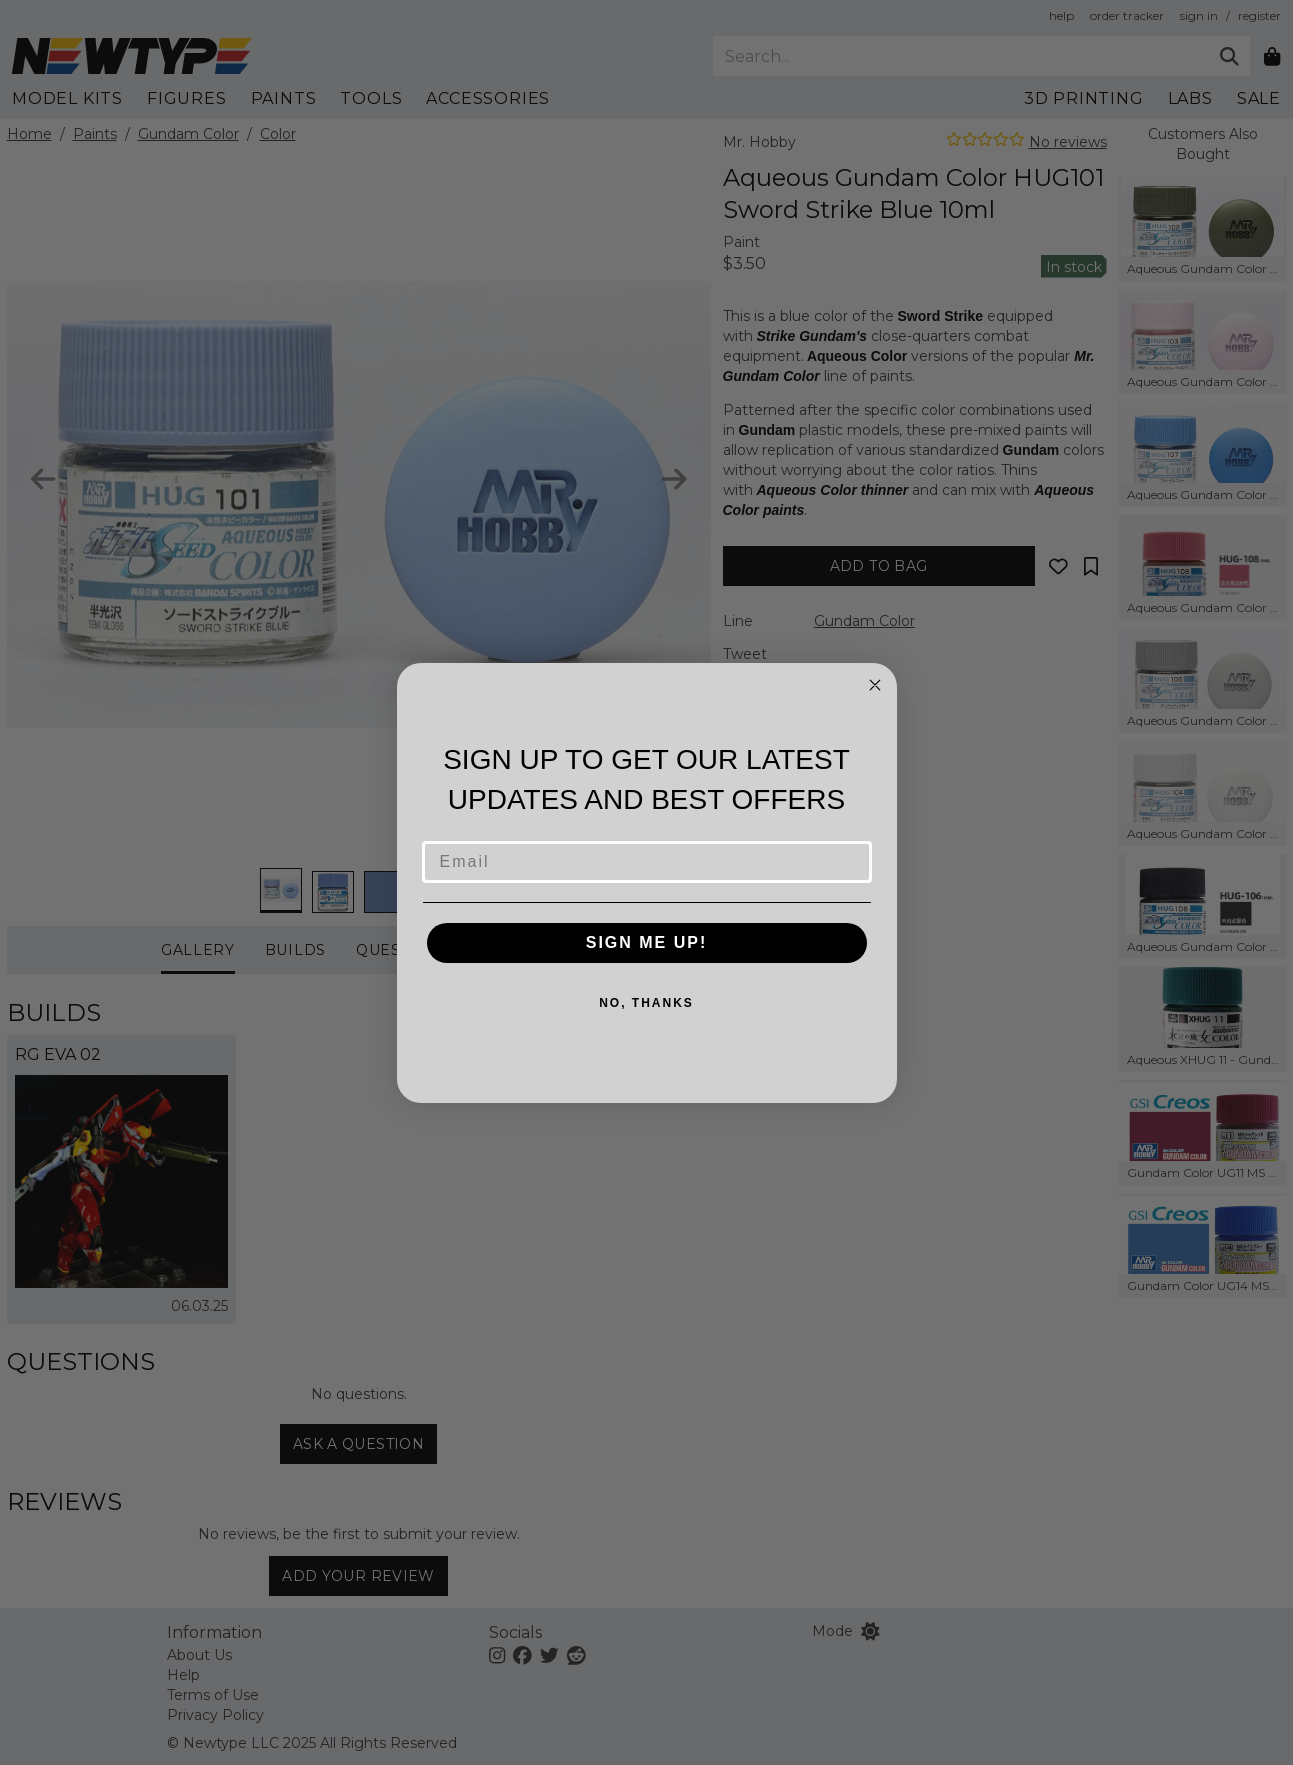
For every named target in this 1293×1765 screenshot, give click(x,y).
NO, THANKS (646, 1003)
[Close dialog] (875, 685)
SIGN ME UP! (647, 942)
